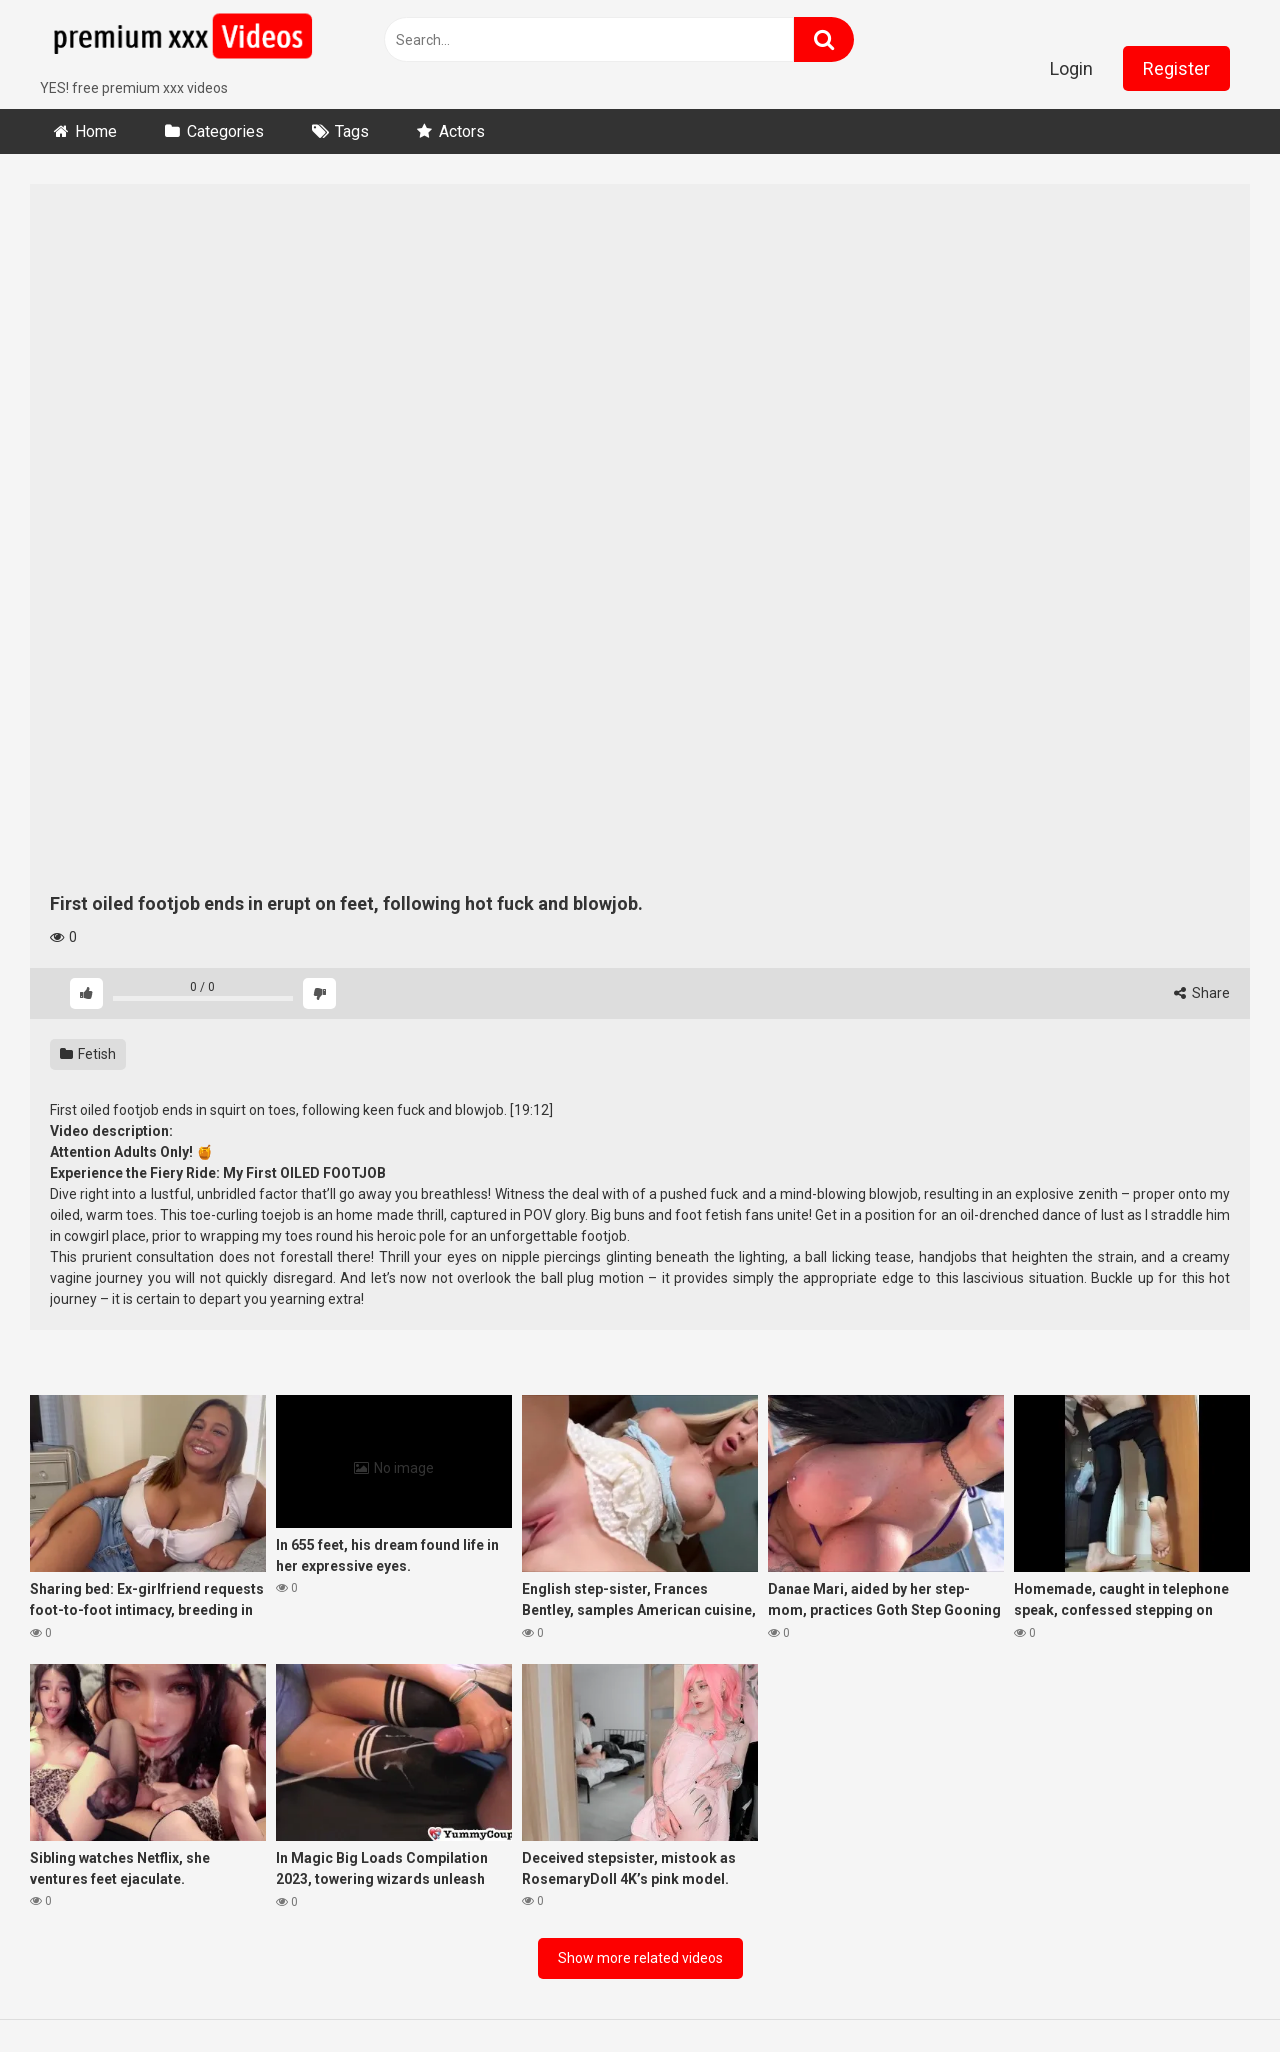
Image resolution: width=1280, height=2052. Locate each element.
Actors (462, 131)
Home (96, 131)
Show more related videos (640, 1958)
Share (1202, 993)
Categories (225, 131)
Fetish (88, 1054)
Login (1071, 68)
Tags (352, 131)
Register (1176, 68)
